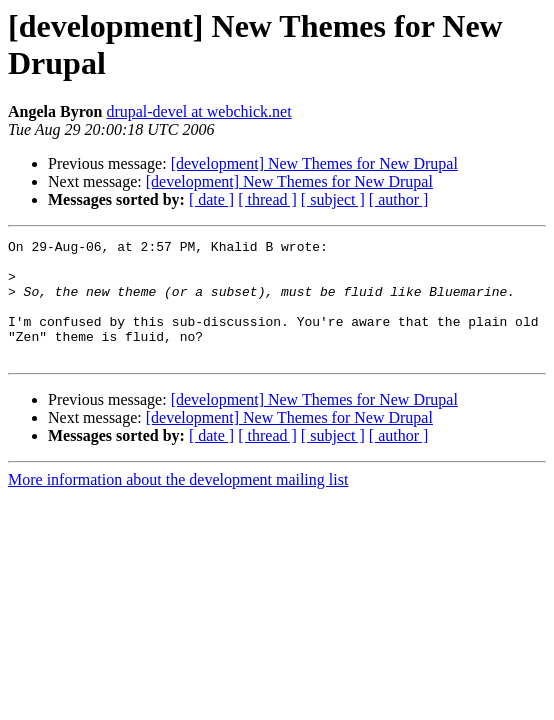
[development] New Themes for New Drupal (314, 163)
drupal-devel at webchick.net (198, 111)
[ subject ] (333, 199)
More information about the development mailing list (178, 503)
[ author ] (399, 199)
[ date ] (211, 199)
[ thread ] (267, 199)
